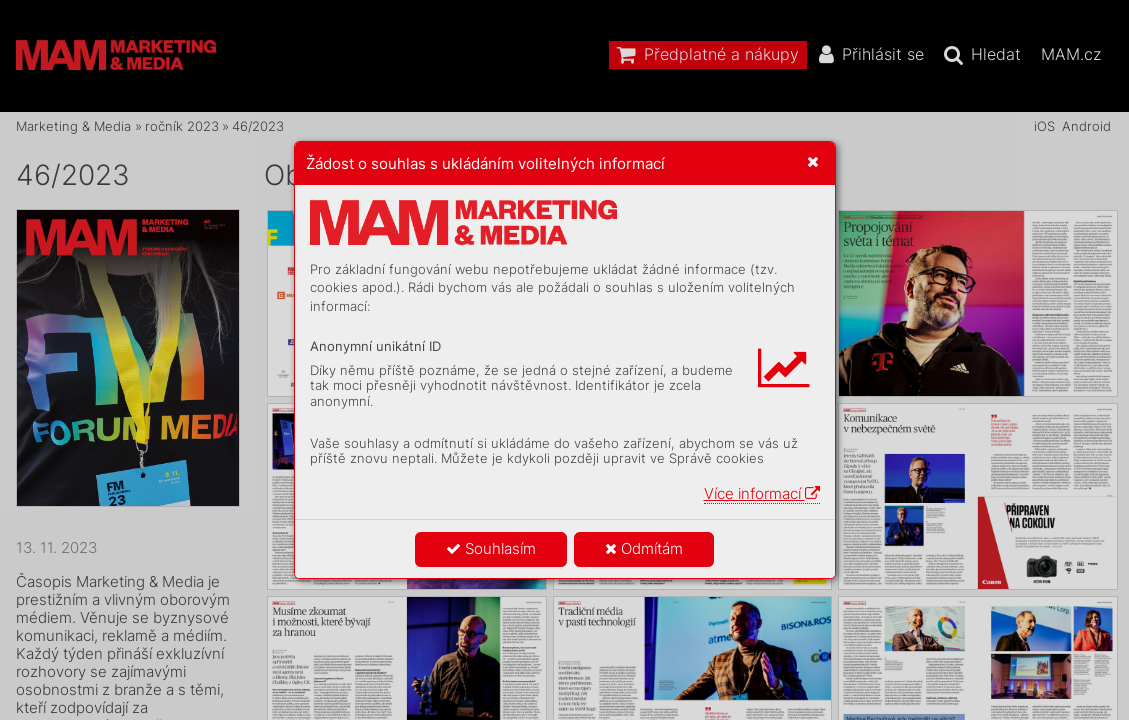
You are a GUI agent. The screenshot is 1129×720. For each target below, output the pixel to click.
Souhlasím (491, 548)
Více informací (762, 493)
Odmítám (644, 548)
